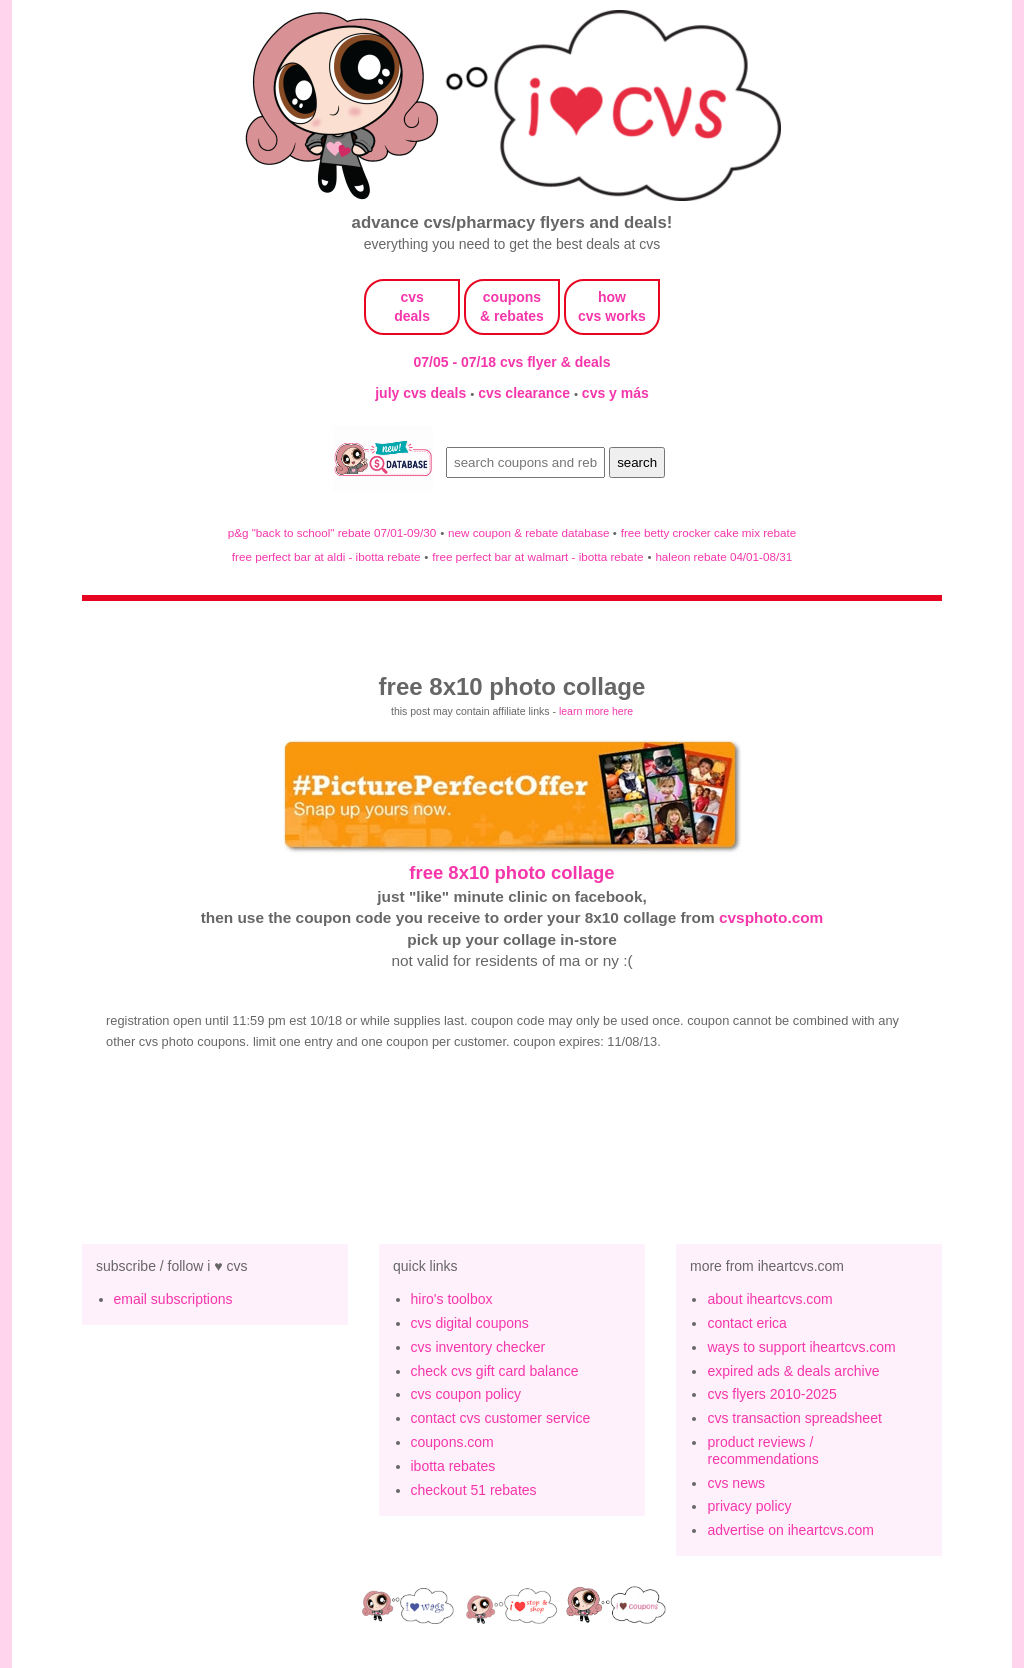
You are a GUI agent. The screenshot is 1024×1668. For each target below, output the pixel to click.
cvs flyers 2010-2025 (771, 1394)
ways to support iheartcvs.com (801, 1347)
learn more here (596, 711)
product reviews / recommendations (762, 1450)
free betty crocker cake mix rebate (709, 532)
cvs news (736, 1483)
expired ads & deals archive (793, 1371)
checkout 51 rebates (474, 1490)
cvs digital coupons (470, 1323)
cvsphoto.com (771, 917)
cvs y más (615, 393)
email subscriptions (173, 1299)
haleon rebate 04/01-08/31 (723, 556)
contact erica (746, 1323)
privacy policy (749, 1506)
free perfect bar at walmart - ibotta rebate (537, 556)
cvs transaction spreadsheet (794, 1418)
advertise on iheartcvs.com (790, 1530)
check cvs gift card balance (495, 1371)
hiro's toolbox (452, 1299)
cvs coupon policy (466, 1394)
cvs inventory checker (478, 1347)
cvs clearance (526, 393)
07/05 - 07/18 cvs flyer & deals (512, 362)
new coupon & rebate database (530, 532)
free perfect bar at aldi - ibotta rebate (326, 556)
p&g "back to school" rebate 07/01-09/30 (332, 532)
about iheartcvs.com (769, 1299)
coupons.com (452, 1442)
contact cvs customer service (501, 1418)
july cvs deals (422, 393)
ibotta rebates (453, 1466)
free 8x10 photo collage (511, 872)
